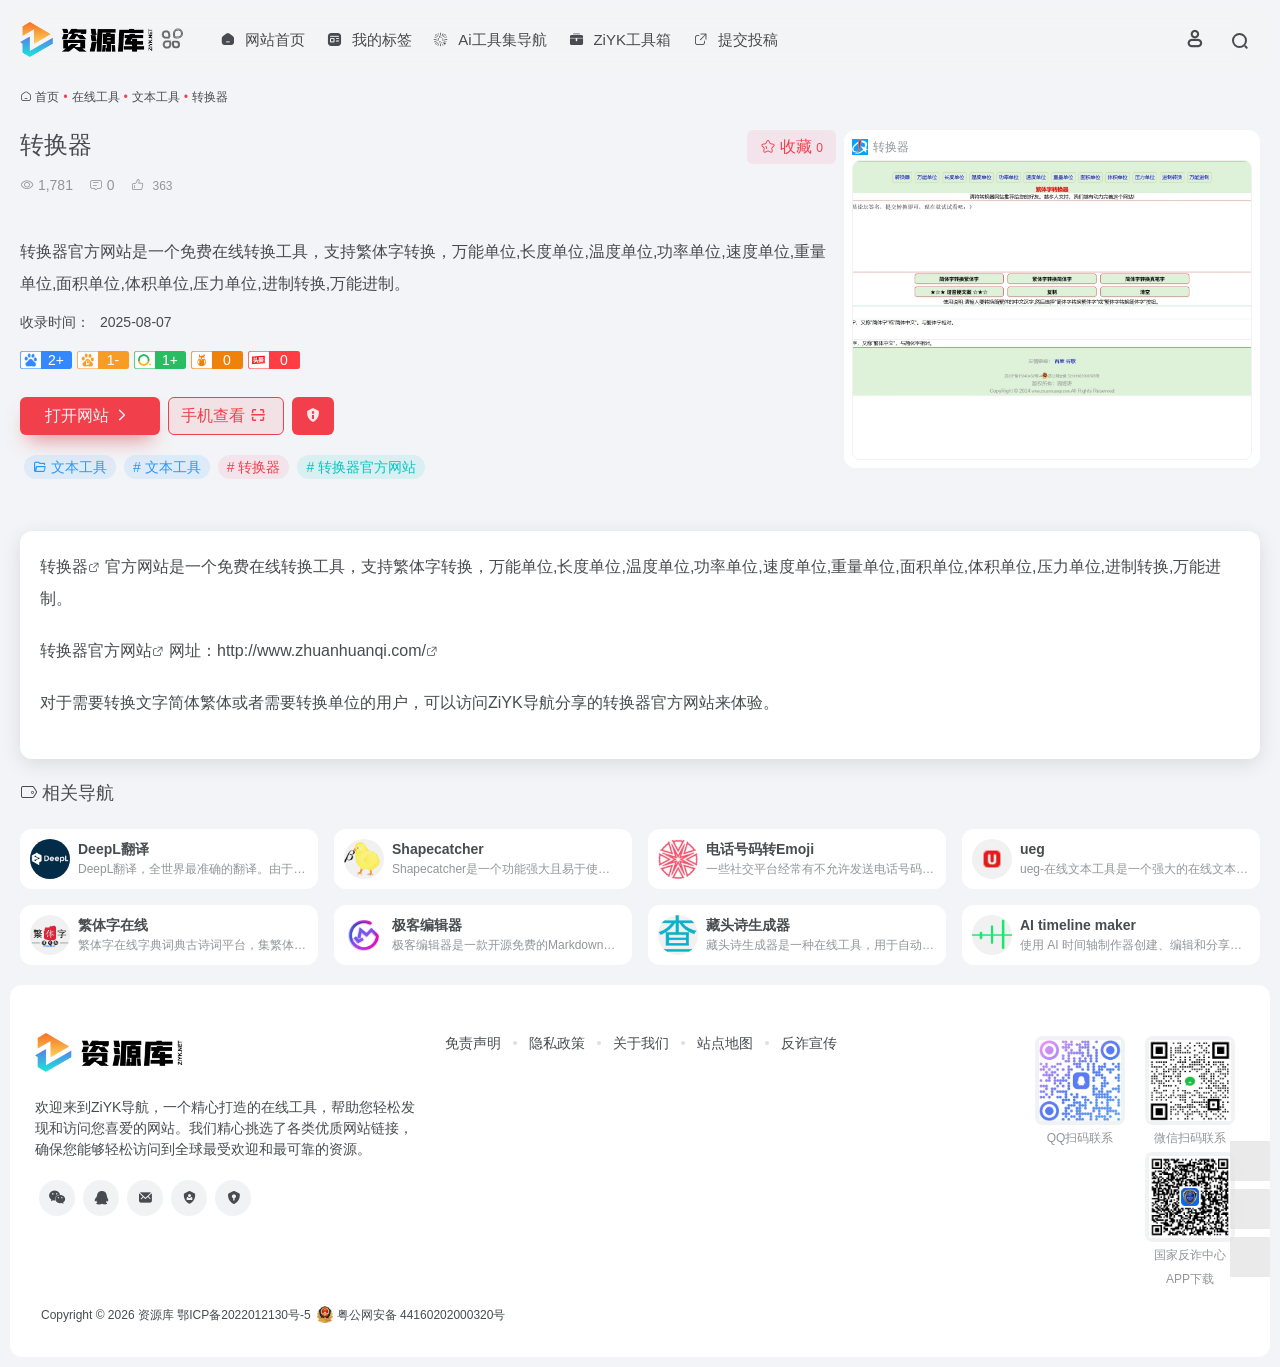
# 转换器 (254, 467)
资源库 (156, 1315)
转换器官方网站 (96, 650)
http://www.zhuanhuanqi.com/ (321, 650)
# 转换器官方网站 (361, 467)
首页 (47, 97)
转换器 (64, 566)
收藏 (791, 146)
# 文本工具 (167, 467)
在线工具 (96, 97)
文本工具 (156, 97)
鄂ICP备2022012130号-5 (243, 1315)
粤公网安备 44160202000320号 (411, 1315)
